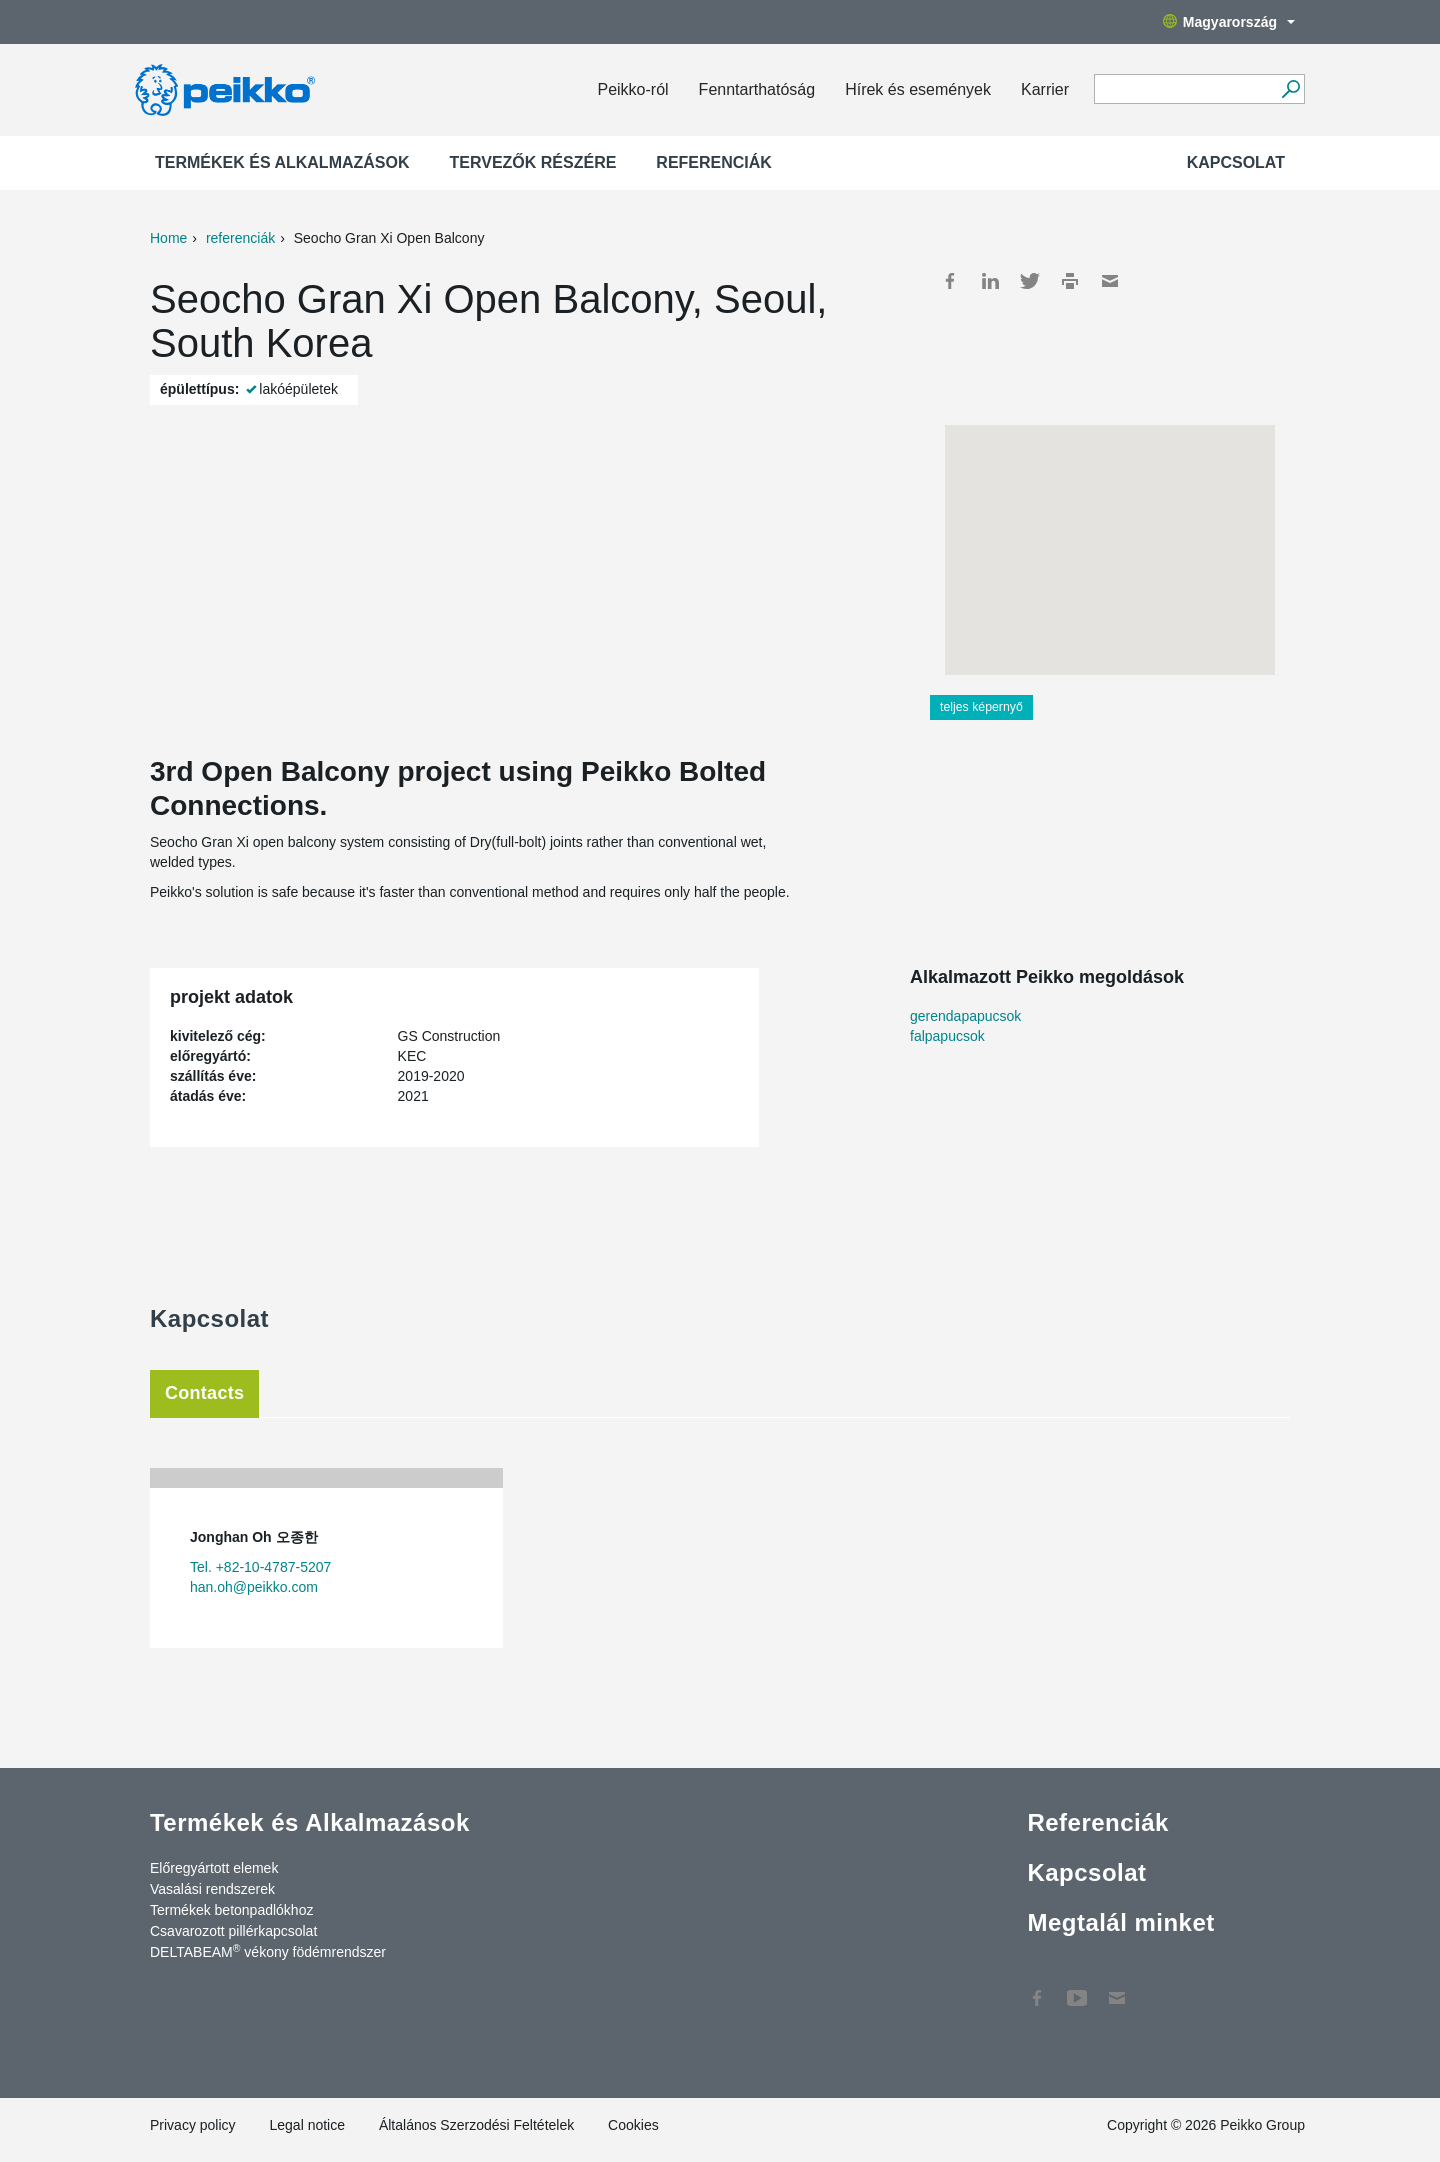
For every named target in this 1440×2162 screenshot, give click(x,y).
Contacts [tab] (204, 1393)
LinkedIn (990, 281)
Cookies (633, 2125)
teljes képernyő (981, 707)
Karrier (1045, 89)
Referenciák (714, 162)
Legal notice (307, 2125)
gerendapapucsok (965, 1016)
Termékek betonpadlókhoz (231, 1910)
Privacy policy (193, 2125)
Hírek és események (918, 89)
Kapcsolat (1236, 162)
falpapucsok (947, 1036)
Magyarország (1229, 22)
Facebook (950, 281)
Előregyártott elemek (214, 1868)
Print (1070, 281)
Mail (1110, 281)
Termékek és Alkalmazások (282, 162)
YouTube (1077, 1988)
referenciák (240, 238)
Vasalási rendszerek (212, 1889)
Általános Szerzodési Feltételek (476, 2125)
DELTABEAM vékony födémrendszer (268, 1951)
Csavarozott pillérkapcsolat (233, 1931)
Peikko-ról (632, 89)
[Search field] (1184, 90)
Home (168, 238)
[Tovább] (1290, 89)
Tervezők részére (533, 162)
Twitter (1030, 281)
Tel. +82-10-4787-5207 (260, 1567)
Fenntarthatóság (757, 89)
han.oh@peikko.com (254, 1587)
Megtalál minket (1120, 1922)
